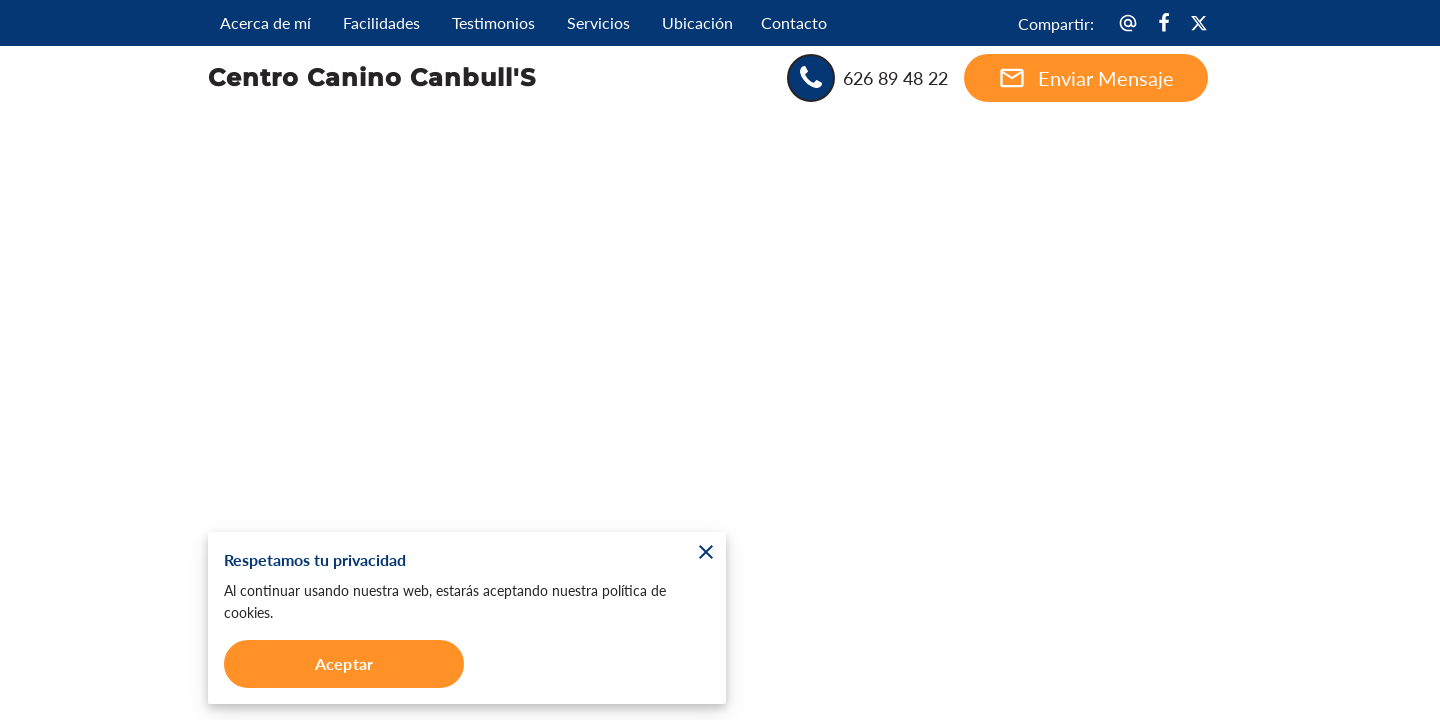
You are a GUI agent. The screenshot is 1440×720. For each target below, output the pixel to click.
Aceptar (344, 663)
